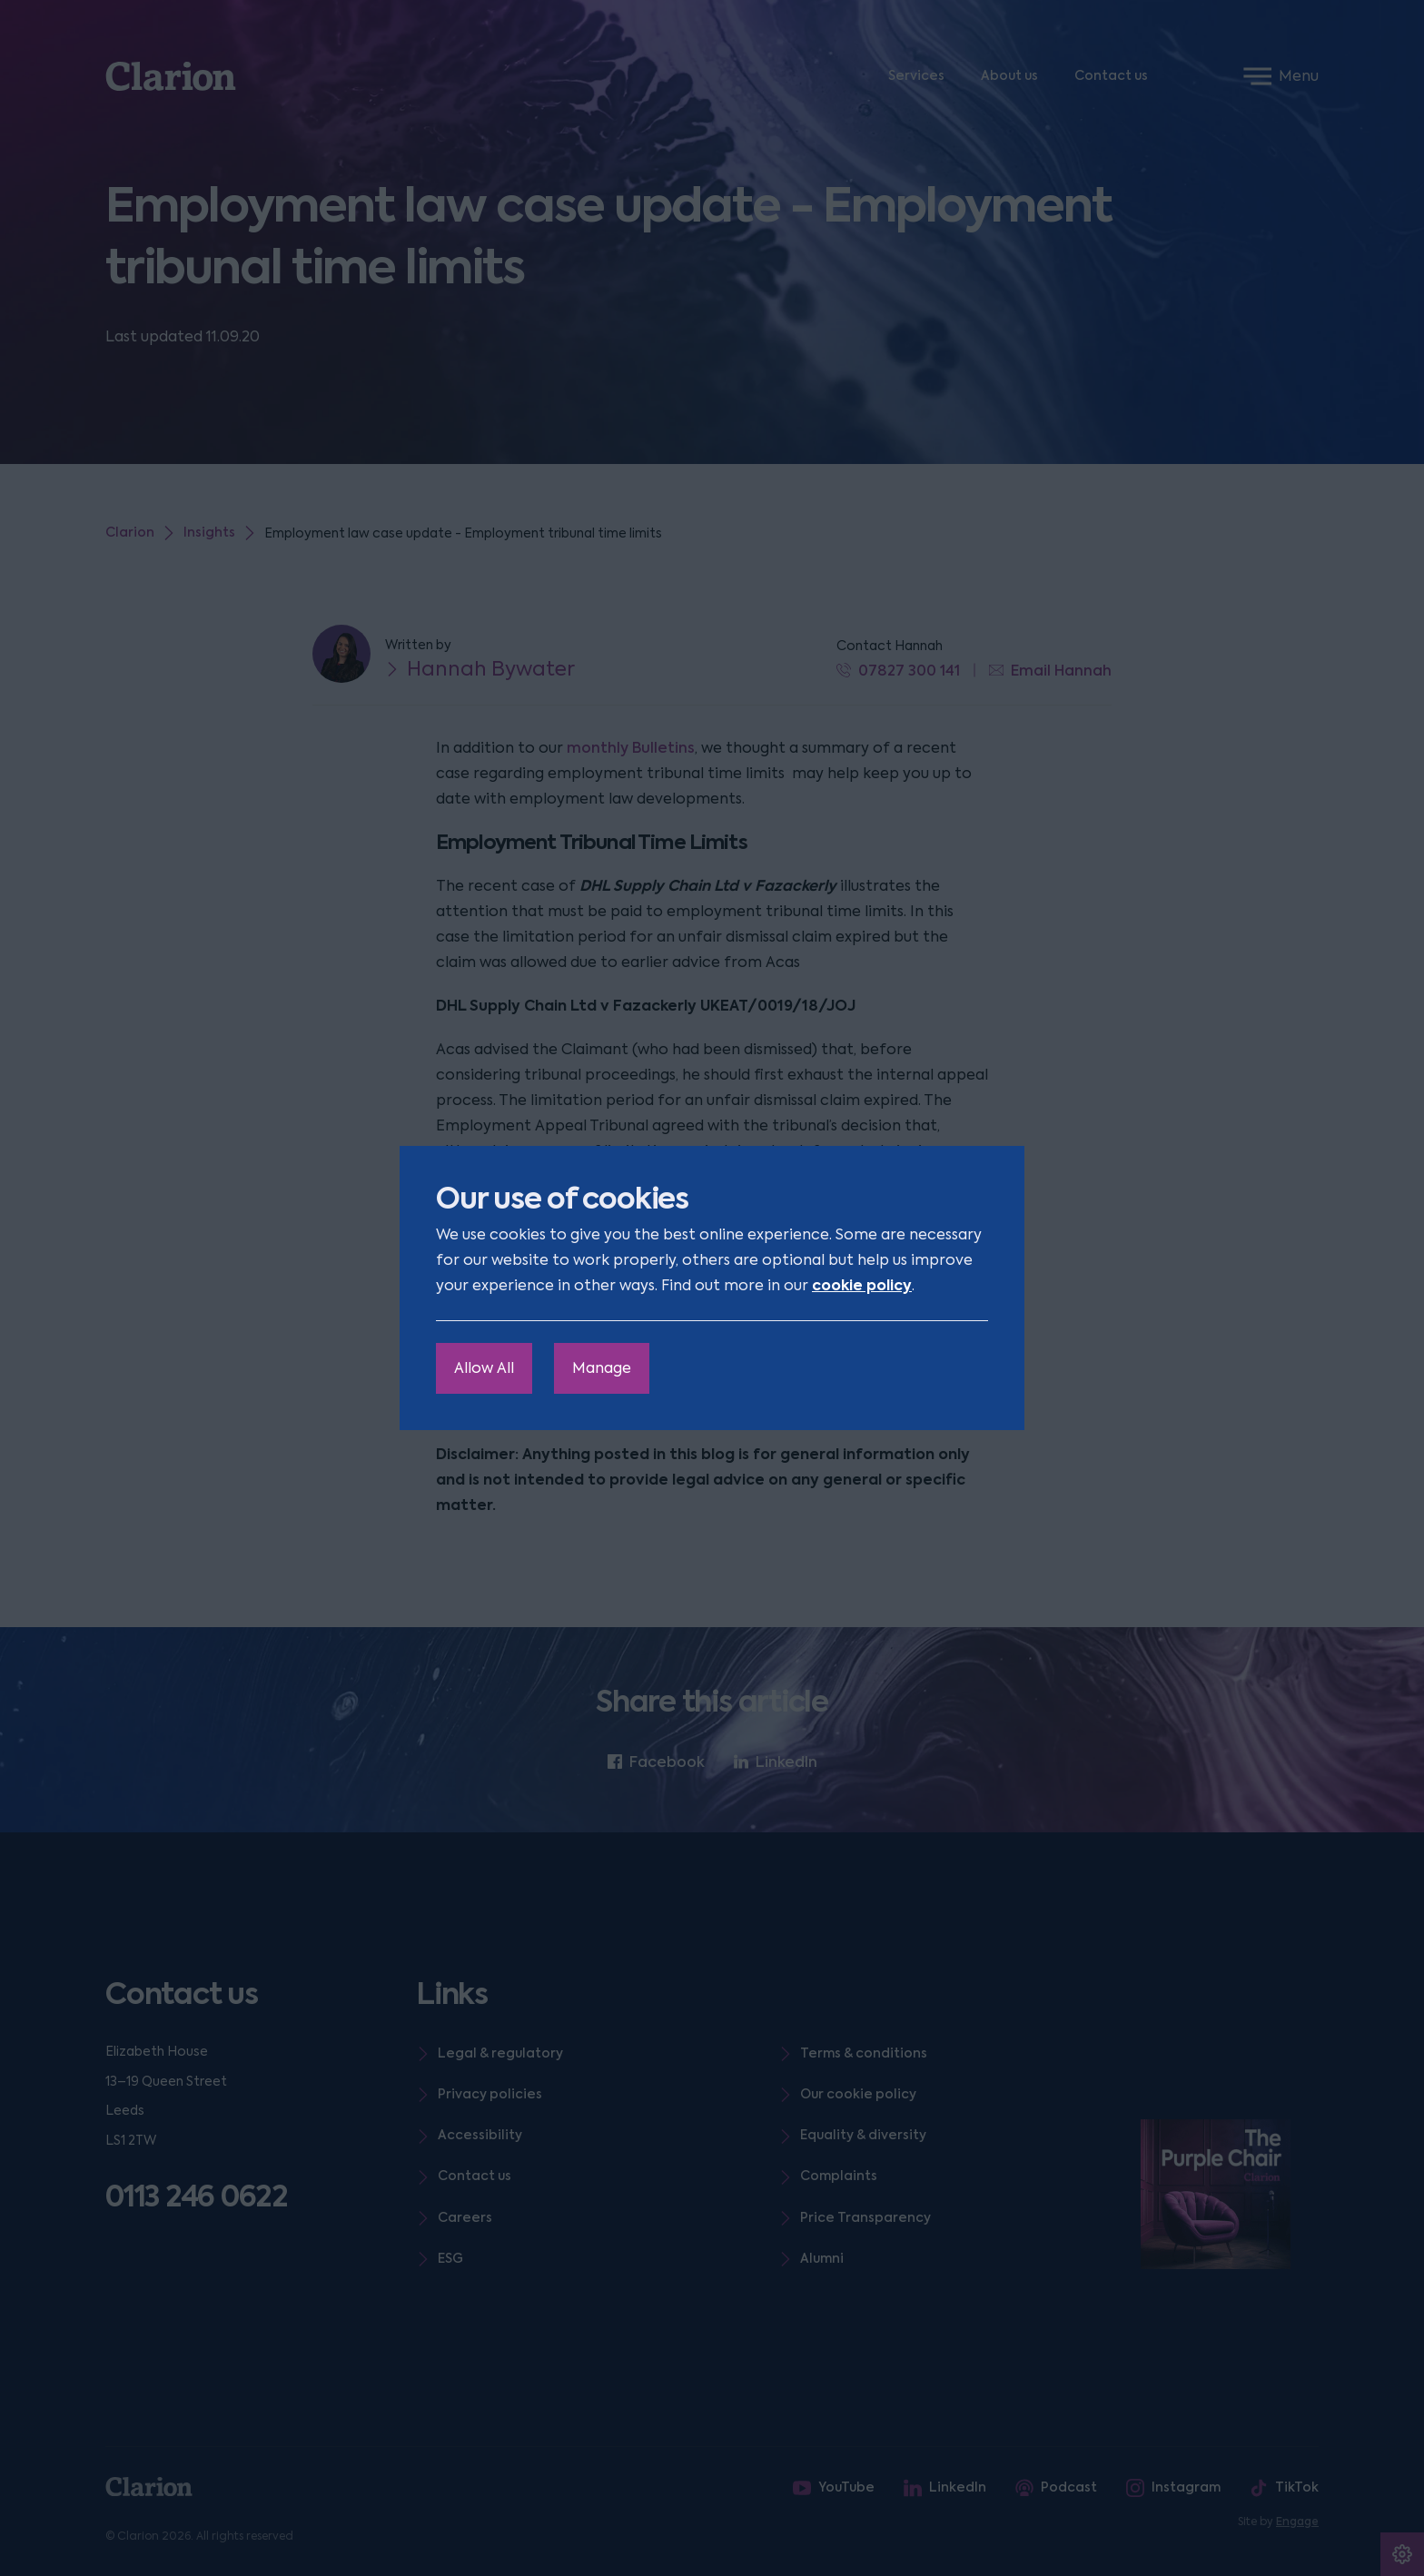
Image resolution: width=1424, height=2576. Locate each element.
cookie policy (862, 1285)
